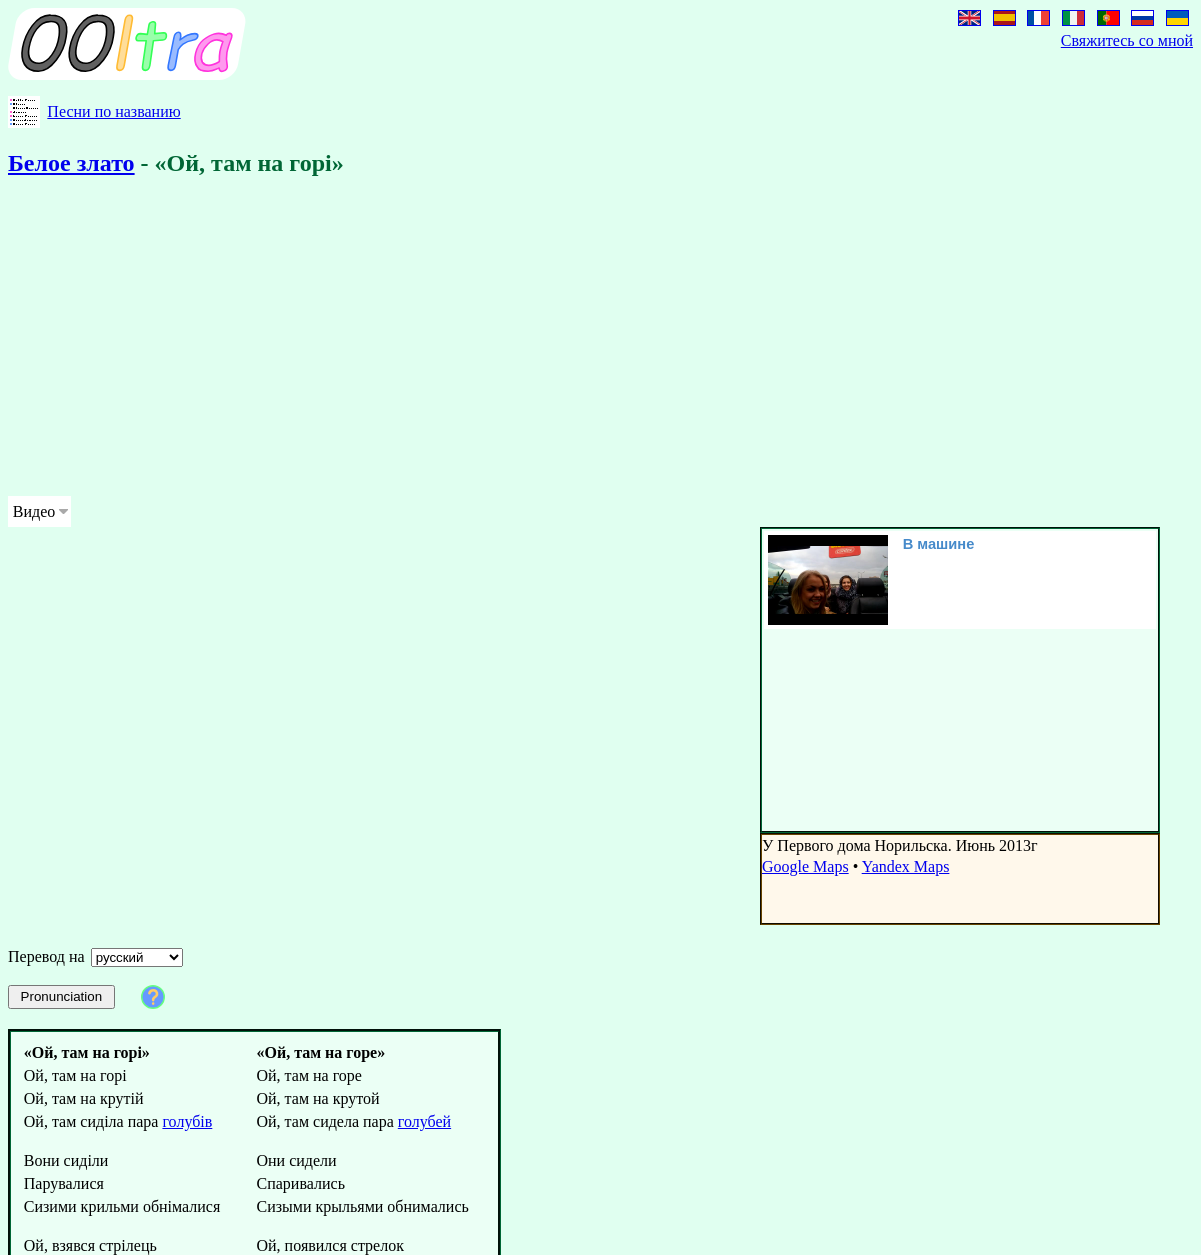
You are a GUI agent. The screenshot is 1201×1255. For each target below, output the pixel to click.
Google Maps (805, 866)
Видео (34, 511)
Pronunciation (62, 996)
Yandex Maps (906, 866)
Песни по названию (113, 111)
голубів (187, 1121)
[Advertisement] (600, 340)
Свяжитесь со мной (1127, 40)
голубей (424, 1121)
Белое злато (71, 163)
